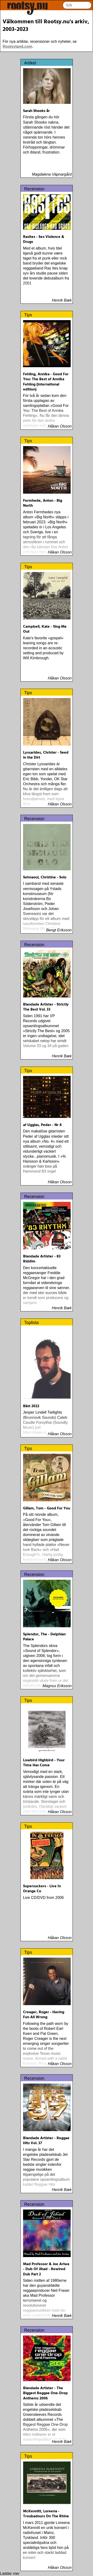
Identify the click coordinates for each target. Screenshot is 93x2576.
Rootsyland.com (17, 46)
